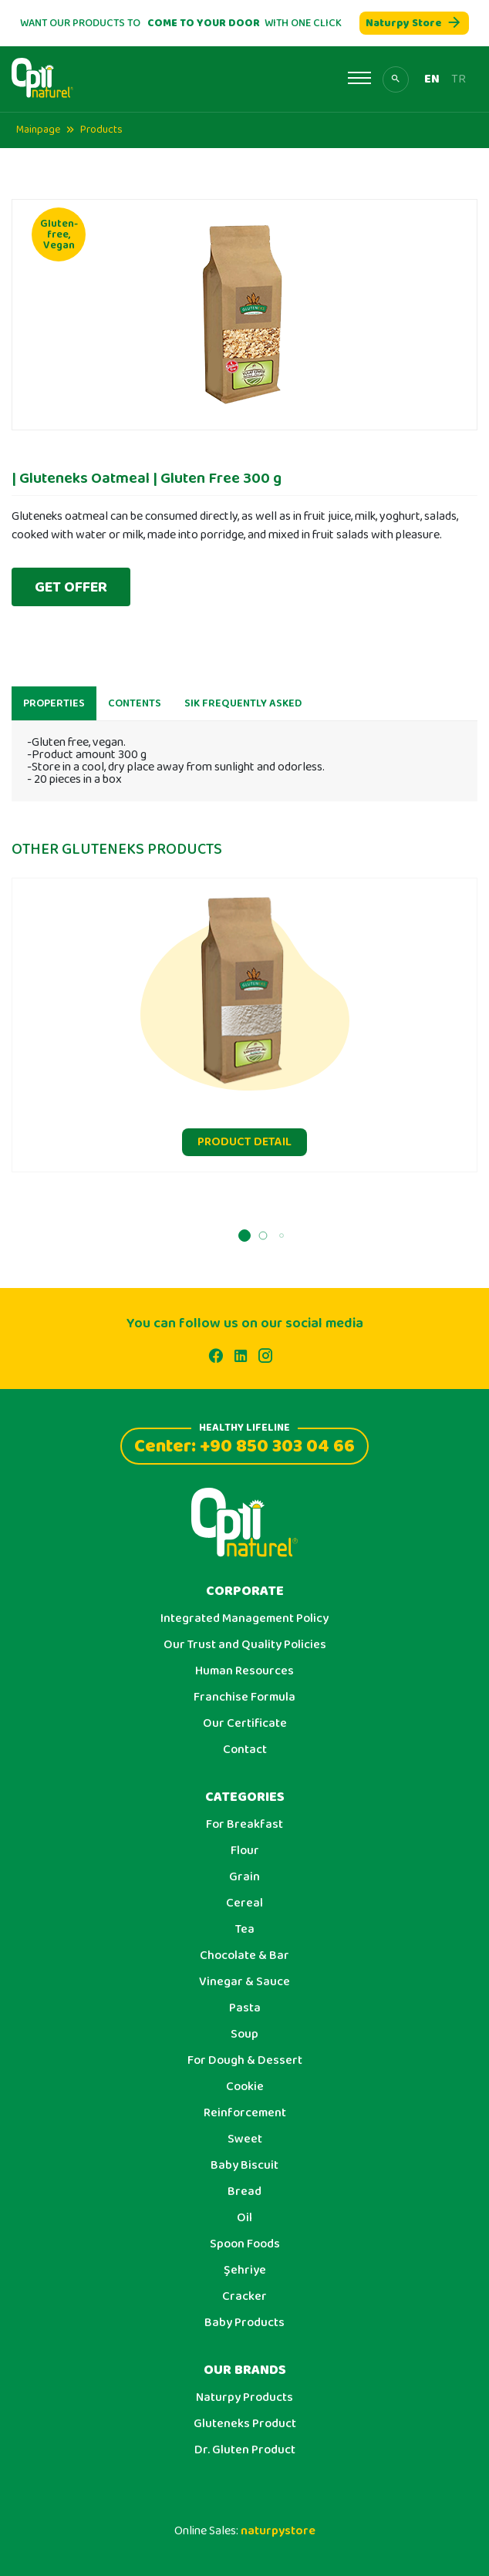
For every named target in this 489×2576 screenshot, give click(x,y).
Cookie (245, 2087)
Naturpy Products (244, 2398)
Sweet (245, 2139)
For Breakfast (244, 1825)
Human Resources (244, 1671)
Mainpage (38, 129)
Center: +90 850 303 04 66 (244, 1444)
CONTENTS (134, 711)
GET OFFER (71, 587)
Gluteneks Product (245, 2424)
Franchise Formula (244, 1697)
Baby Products (244, 2323)
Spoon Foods (245, 2244)
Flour (245, 1851)
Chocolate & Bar (244, 1956)
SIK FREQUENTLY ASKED (243, 711)
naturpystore (278, 2531)
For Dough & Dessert (244, 2061)
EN (432, 79)
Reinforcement (245, 2113)
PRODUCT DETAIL (244, 1149)
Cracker (244, 2297)
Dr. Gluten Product (244, 2450)
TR (458, 79)
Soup (244, 2034)
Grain (244, 1877)
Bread (244, 2192)
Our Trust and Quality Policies (245, 1645)
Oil (244, 2218)
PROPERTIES (54, 711)
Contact (245, 1750)
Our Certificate (245, 1724)
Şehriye (245, 2270)
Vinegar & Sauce (244, 1982)
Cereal (244, 1903)
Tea (245, 1929)
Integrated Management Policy (244, 1619)
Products (101, 129)
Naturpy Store (414, 23)
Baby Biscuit (244, 2165)
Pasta (245, 2008)
